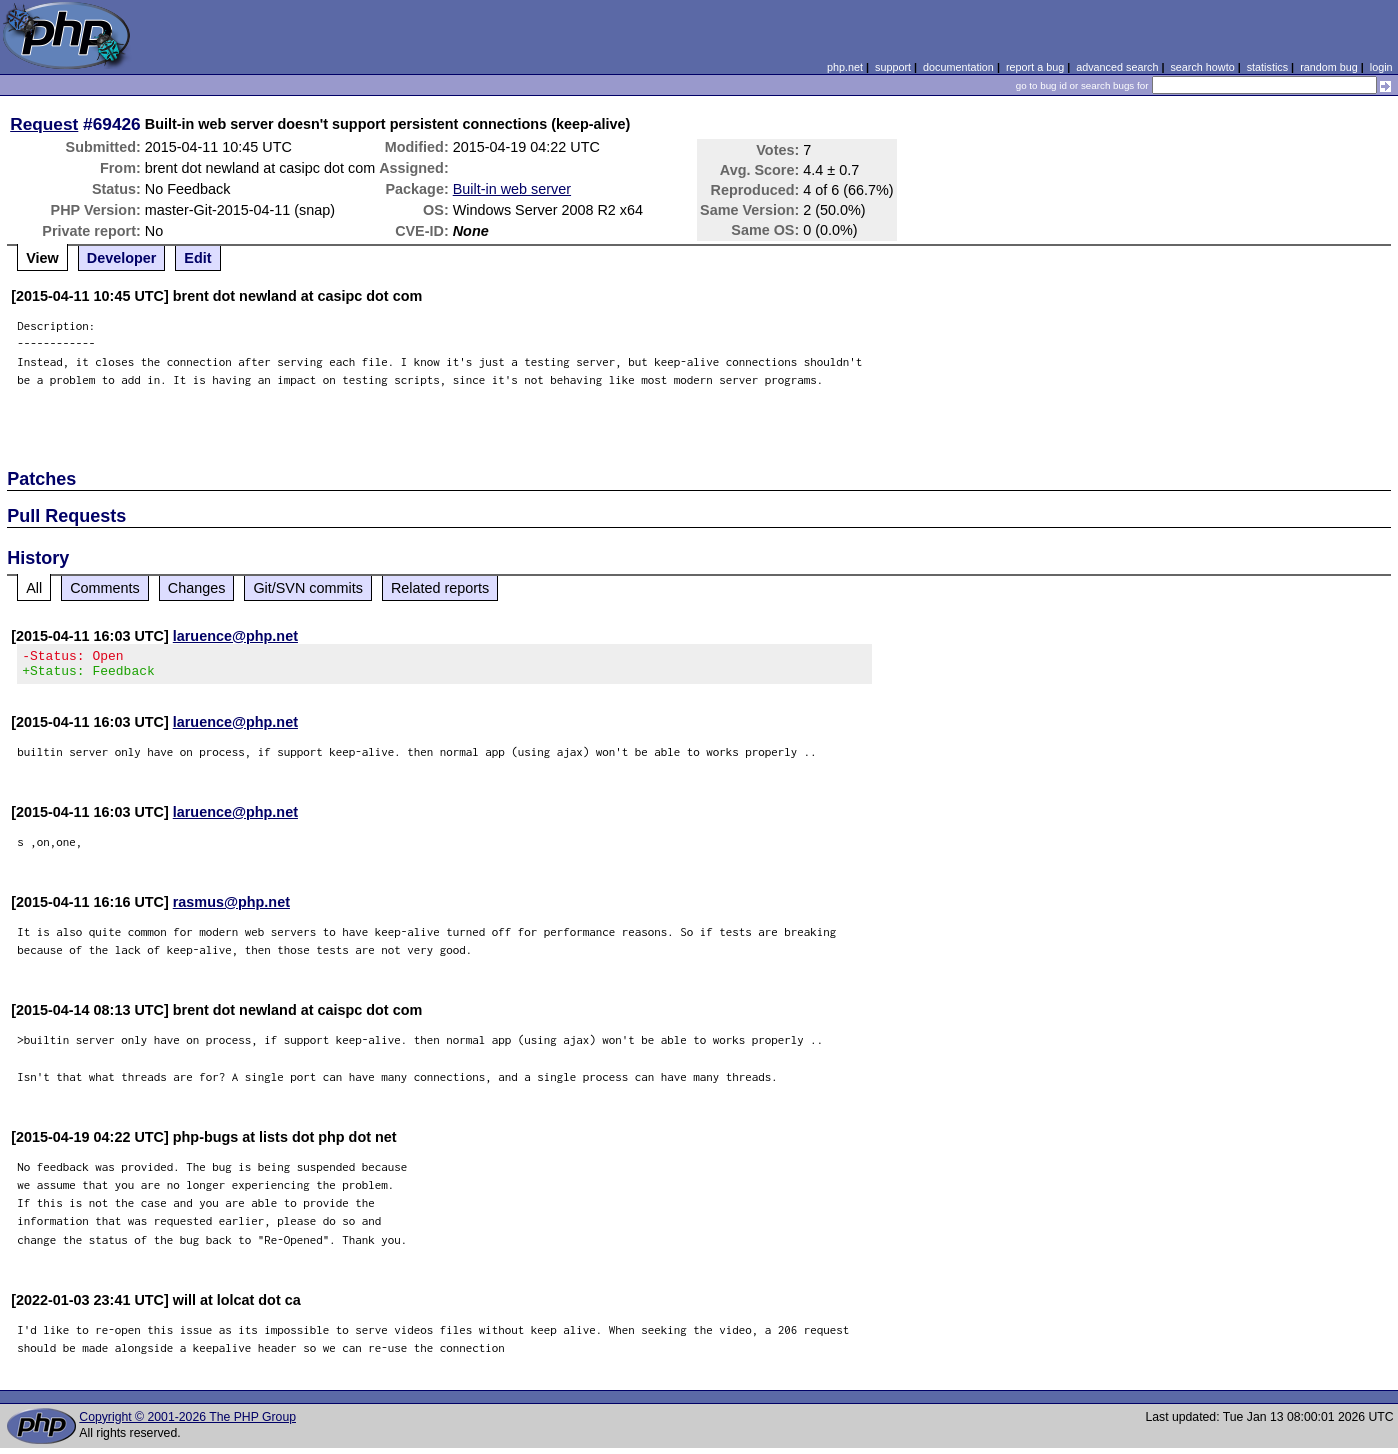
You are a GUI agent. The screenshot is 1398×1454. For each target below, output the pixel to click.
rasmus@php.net (231, 908)
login (1381, 67)
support (893, 67)
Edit (197, 258)
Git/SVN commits (308, 588)
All (34, 588)
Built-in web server (512, 189)
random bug (1329, 67)
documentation (958, 67)
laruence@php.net (235, 636)
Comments (105, 588)
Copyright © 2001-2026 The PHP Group (187, 1423)
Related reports (440, 588)
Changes (197, 588)
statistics (1267, 67)
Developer (122, 258)
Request (44, 124)
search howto (1202, 67)
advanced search (1117, 67)
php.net (845, 67)
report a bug (1035, 67)
